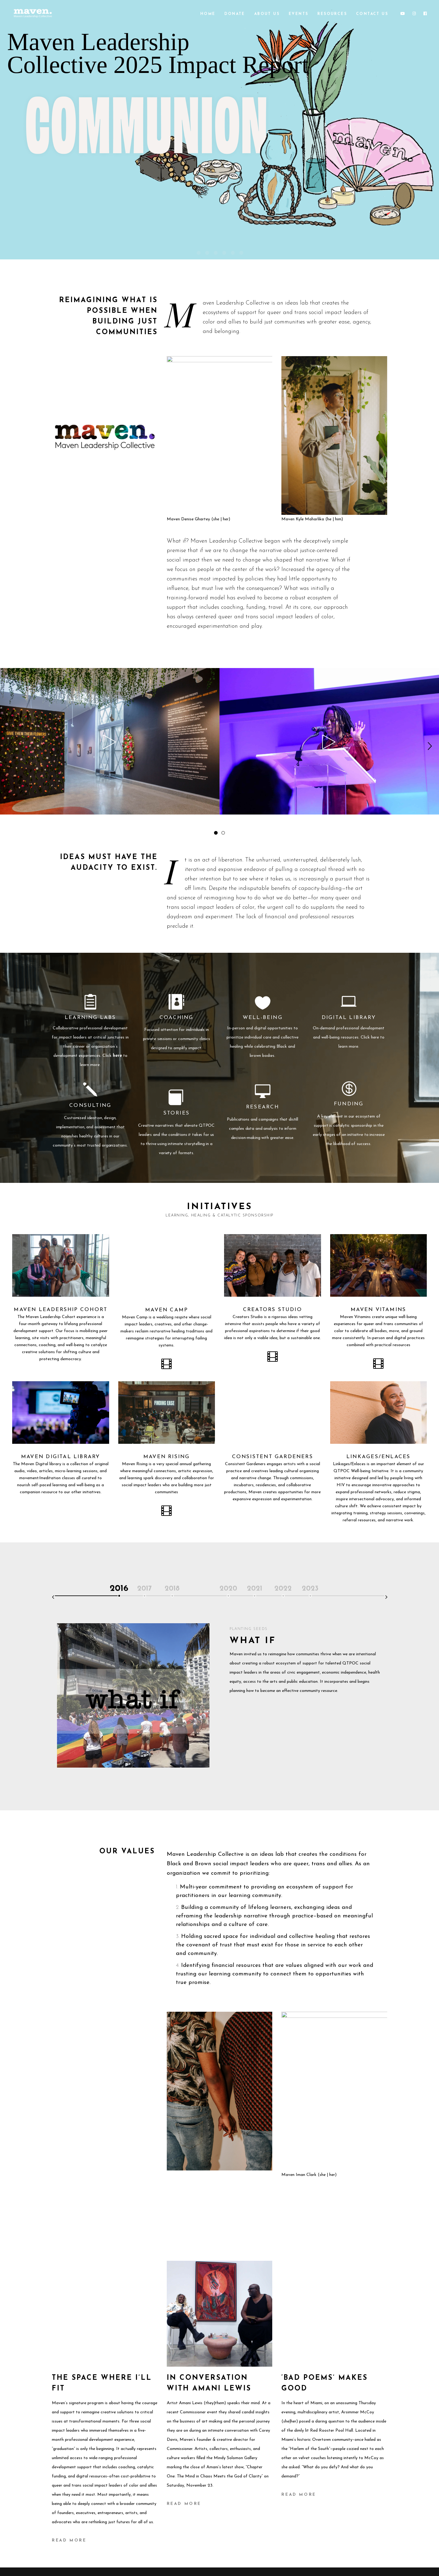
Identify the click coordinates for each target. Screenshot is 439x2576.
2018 (172, 1588)
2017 (144, 1588)
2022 (283, 1588)
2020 (228, 1588)
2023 (310, 1588)
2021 (254, 1588)
